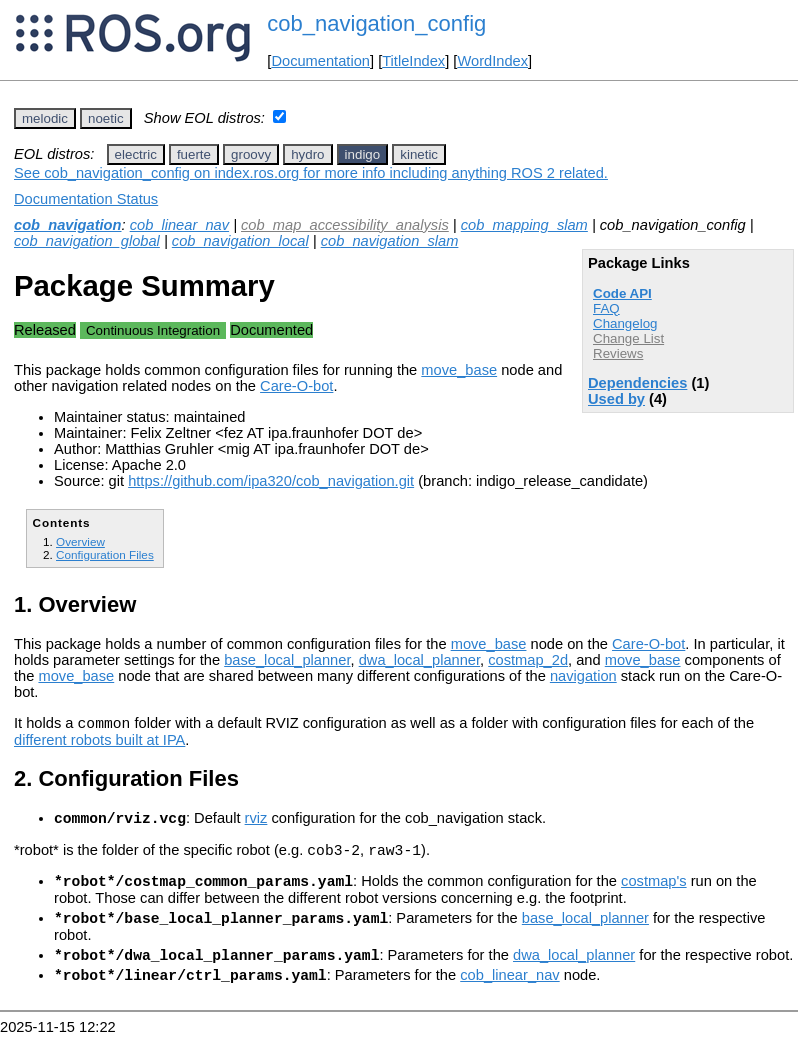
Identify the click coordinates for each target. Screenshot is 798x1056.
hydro (307, 154)
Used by (616, 399)
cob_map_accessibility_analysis (345, 225)
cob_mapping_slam (524, 225)
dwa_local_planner (419, 660)
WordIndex (492, 61)
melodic (45, 118)
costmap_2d (528, 660)
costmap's (654, 893)
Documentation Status (86, 199)
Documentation (320, 61)
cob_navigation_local (240, 241)
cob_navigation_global (87, 241)
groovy (251, 154)
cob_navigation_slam (390, 241)
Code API (622, 293)
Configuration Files (105, 554)
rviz (256, 824)
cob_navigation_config (376, 23)
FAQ (606, 308)
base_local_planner (287, 660)
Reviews (618, 353)
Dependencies (637, 383)
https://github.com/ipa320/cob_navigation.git (271, 481)
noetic (106, 118)
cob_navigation (68, 225)
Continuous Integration (153, 330)
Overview (80, 541)
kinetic (419, 154)
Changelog (625, 323)
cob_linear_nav (179, 225)
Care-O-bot (296, 386)
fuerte (194, 154)
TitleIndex (413, 61)
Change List (628, 338)
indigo (363, 154)
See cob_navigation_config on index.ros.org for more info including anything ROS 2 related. (311, 173)
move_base (459, 370)
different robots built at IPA (99, 743)
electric (136, 154)
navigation (583, 676)
